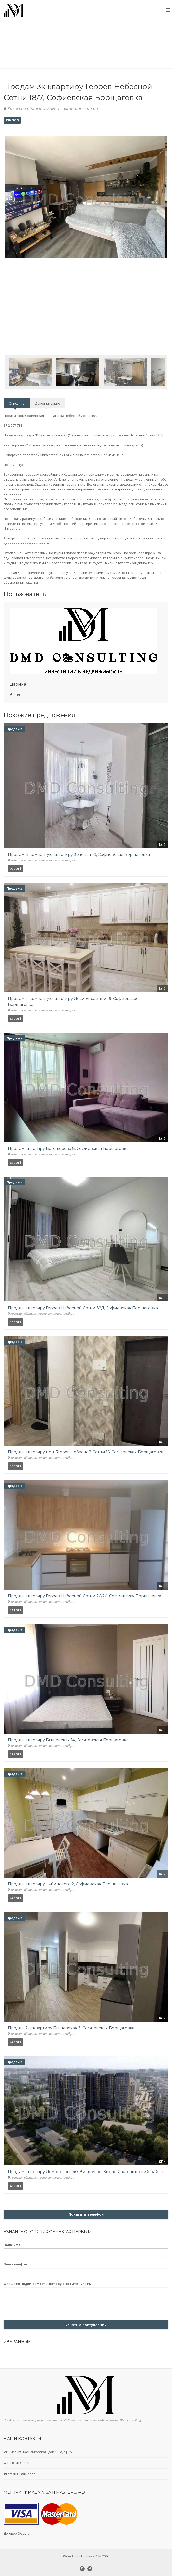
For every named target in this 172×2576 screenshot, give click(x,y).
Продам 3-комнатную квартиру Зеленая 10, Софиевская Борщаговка (79, 854)
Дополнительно (47, 403)
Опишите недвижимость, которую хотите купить (47, 2283)
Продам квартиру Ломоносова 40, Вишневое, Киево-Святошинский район (85, 2171)
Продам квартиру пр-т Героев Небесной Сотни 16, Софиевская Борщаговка (85, 1452)
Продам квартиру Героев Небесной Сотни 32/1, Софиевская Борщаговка (83, 1308)
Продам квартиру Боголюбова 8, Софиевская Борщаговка (68, 1148)
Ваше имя (12, 2245)
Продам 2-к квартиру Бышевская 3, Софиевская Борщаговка (71, 2028)
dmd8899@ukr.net (21, 2474)
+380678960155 (18, 2463)
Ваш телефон (15, 2264)
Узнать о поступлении (86, 2324)
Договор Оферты (17, 2533)
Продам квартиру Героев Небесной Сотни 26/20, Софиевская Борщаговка (84, 1596)
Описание (17, 403)
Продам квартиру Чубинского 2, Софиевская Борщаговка (68, 1884)
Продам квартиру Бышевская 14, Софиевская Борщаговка (68, 1740)
